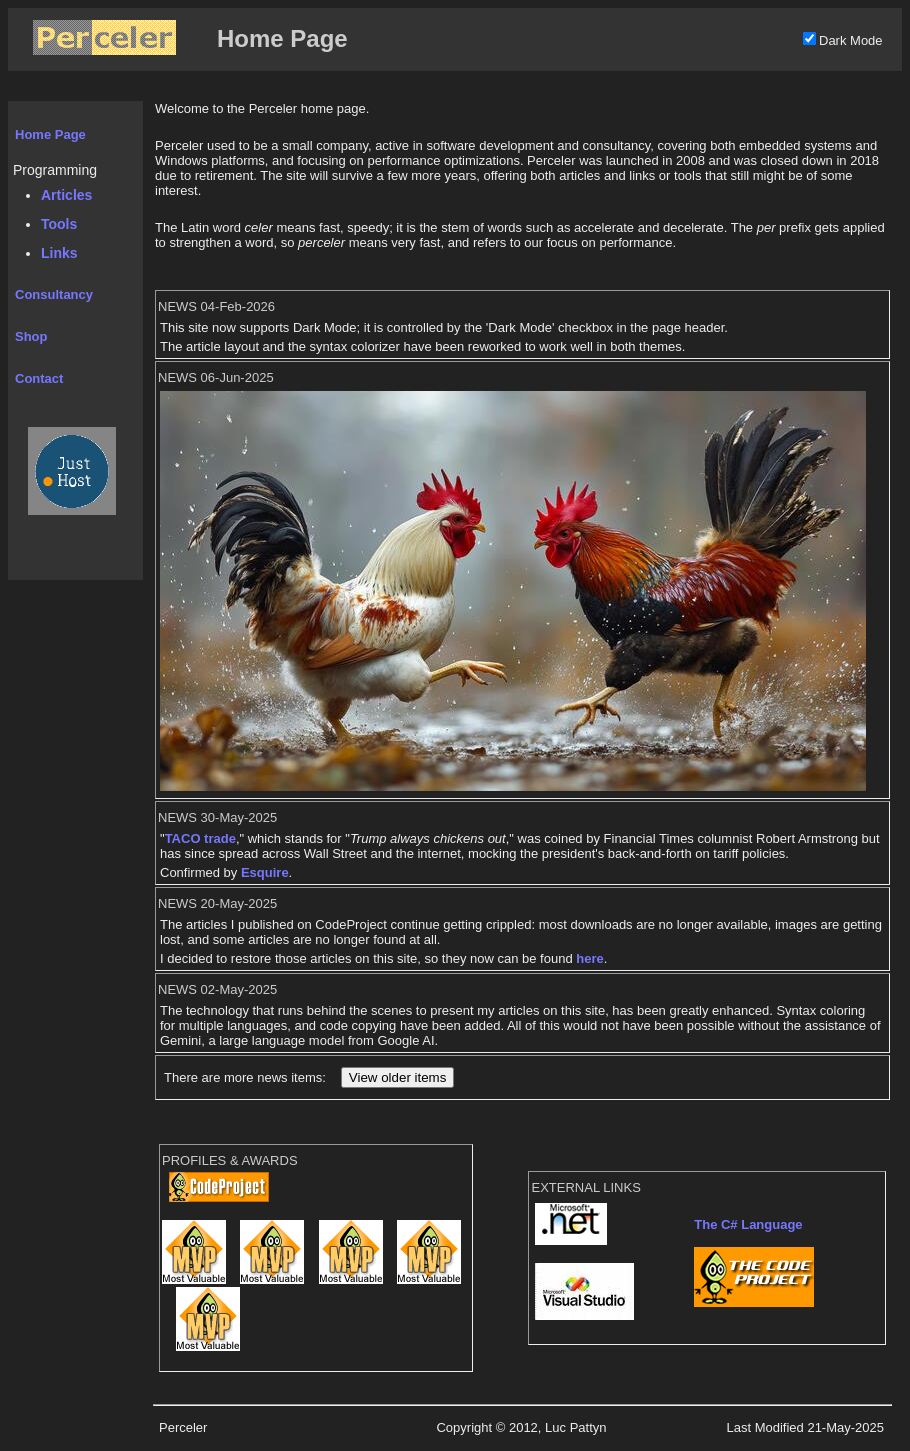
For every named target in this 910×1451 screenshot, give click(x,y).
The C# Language (748, 1224)
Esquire (265, 872)
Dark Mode (851, 40)
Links (59, 253)
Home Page (50, 134)
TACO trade (200, 838)
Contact (39, 378)
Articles (66, 195)
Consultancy (54, 294)
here (589, 958)
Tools (59, 224)
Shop (31, 336)
